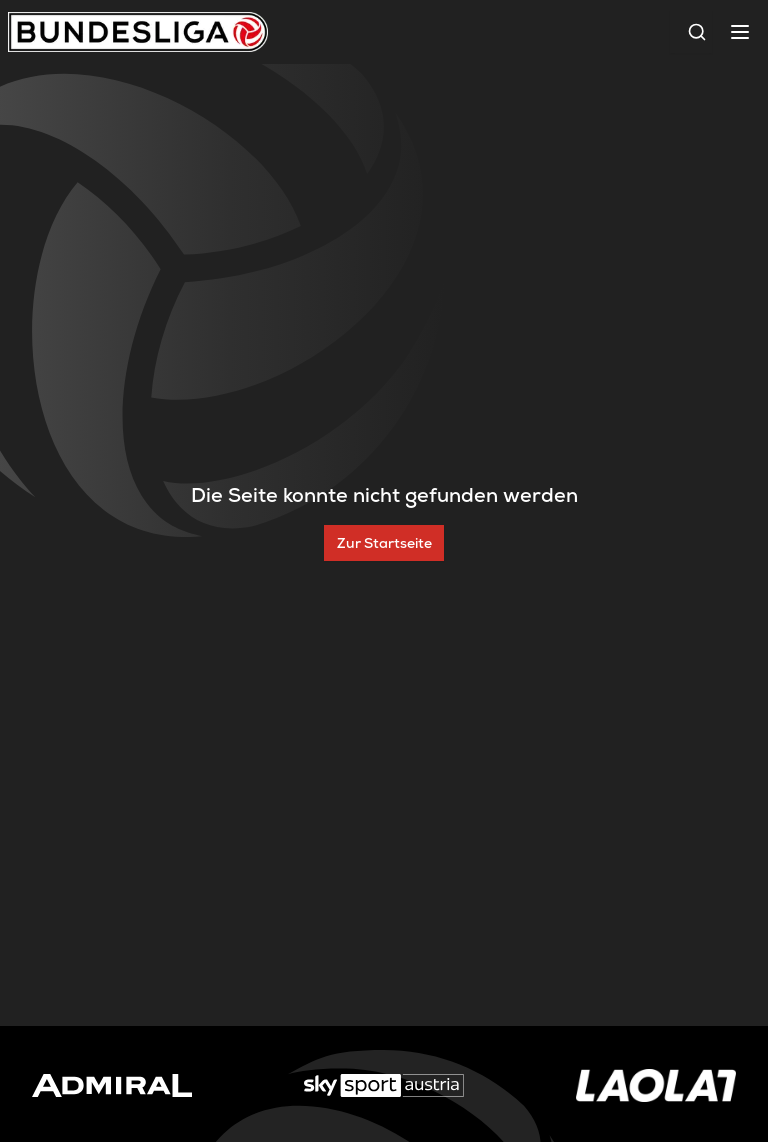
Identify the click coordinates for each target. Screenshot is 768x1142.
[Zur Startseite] (384, 543)
